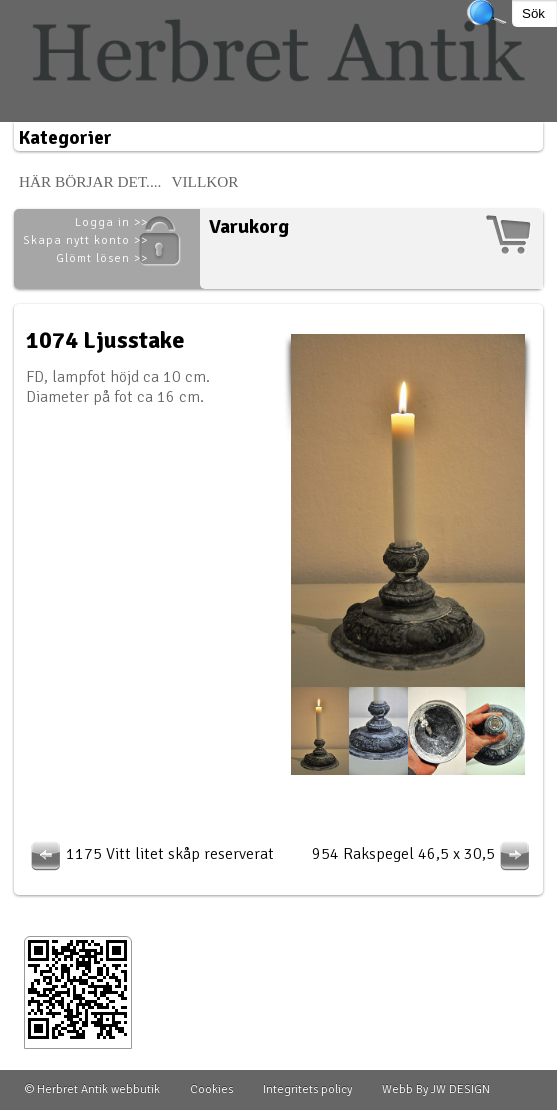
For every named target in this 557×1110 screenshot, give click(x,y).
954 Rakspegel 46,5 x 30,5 (423, 854)
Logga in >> (111, 222)
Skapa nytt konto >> (85, 240)
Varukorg (249, 226)
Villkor (204, 181)
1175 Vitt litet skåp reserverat (150, 854)
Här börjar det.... (90, 181)
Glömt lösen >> (102, 258)
